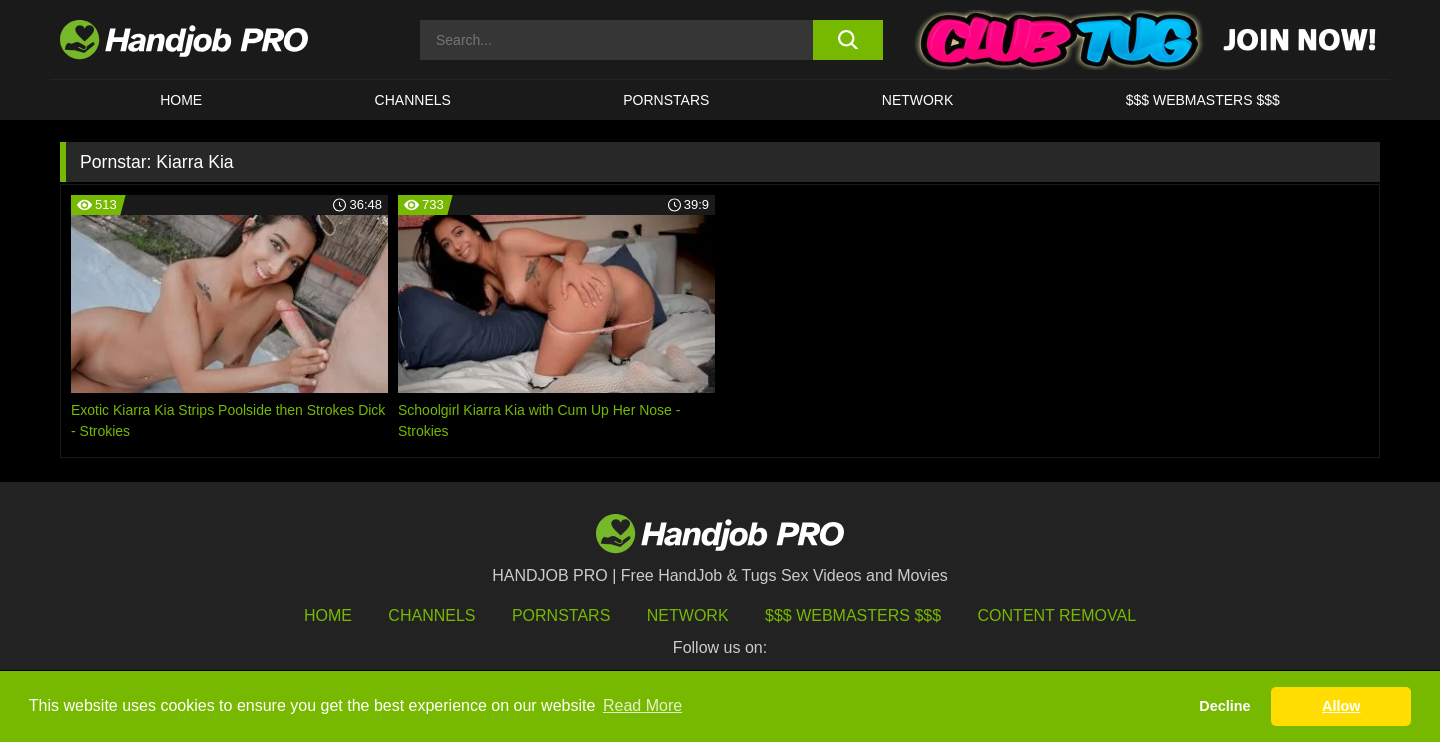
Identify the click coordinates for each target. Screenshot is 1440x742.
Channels (431, 615)
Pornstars (666, 100)
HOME (181, 100)
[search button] (847, 40)
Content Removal (1057, 615)
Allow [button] (1341, 706)
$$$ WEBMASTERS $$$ (1203, 100)
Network (918, 100)
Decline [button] (1224, 706)
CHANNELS (413, 100)
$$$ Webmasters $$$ (853, 615)
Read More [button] (642, 705)
